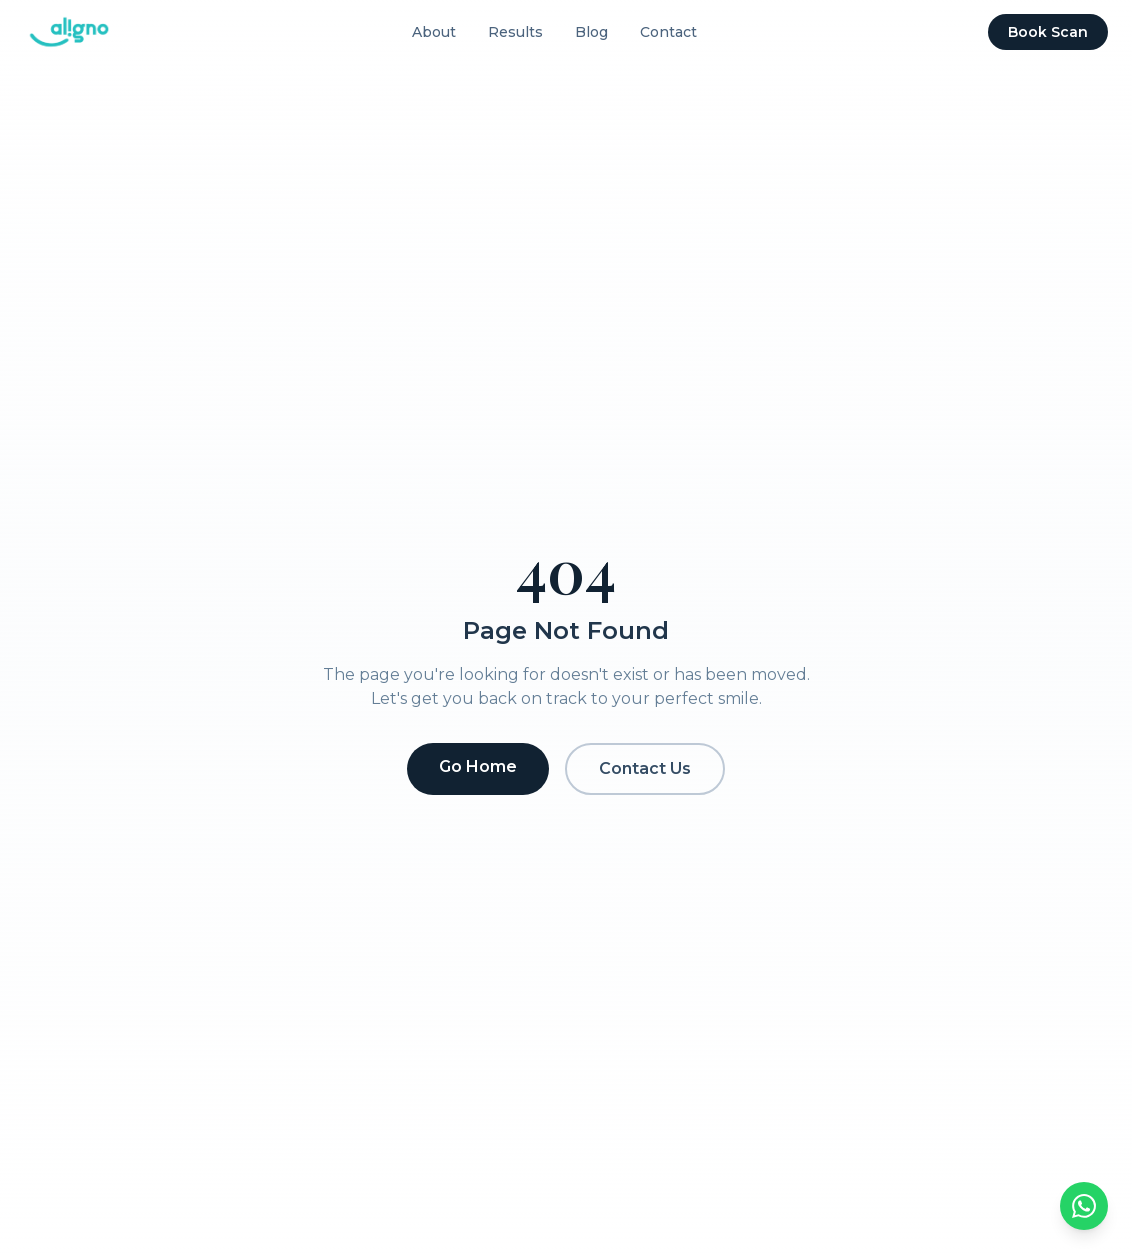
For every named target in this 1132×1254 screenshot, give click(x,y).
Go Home (478, 766)
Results (515, 32)
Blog (591, 32)
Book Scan (1048, 32)
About (434, 32)
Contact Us (645, 768)
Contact (668, 32)
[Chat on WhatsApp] (1084, 1206)
